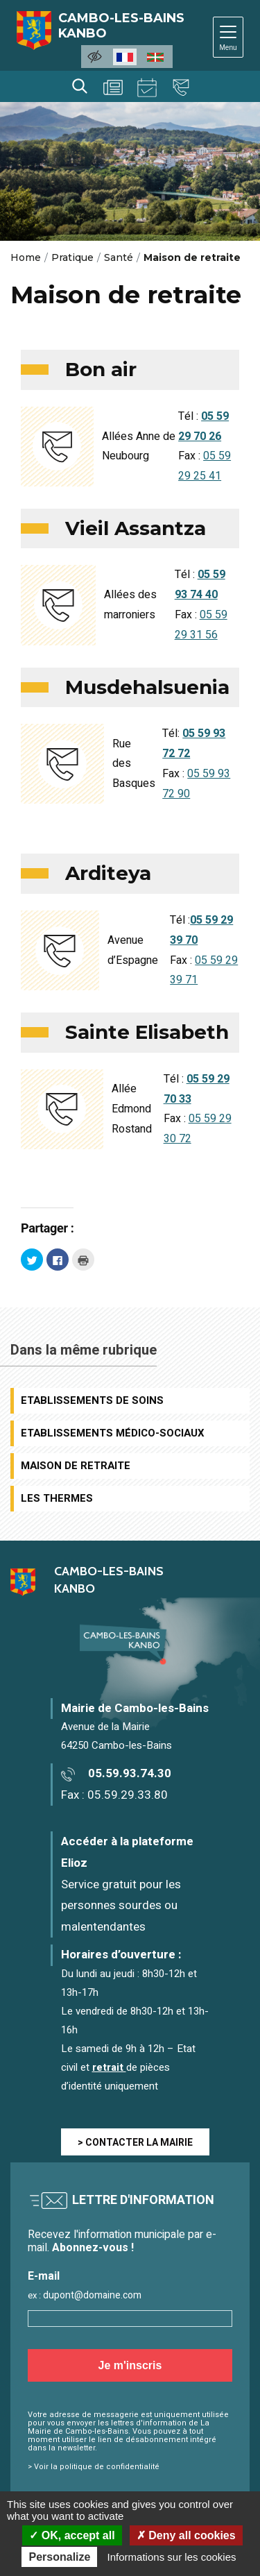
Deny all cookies (186, 2535)
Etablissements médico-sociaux (113, 1433)
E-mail (44, 2276)
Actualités (113, 87)
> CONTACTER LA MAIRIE (135, 2142)
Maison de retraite (75, 1465)
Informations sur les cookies (171, 2557)
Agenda (147, 87)
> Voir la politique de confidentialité (93, 2467)
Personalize (59, 2557)
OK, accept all (71, 2535)
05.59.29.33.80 (127, 1795)
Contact (181, 87)
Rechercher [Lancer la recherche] (79, 86)
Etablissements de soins (92, 1400)
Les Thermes (57, 1498)
